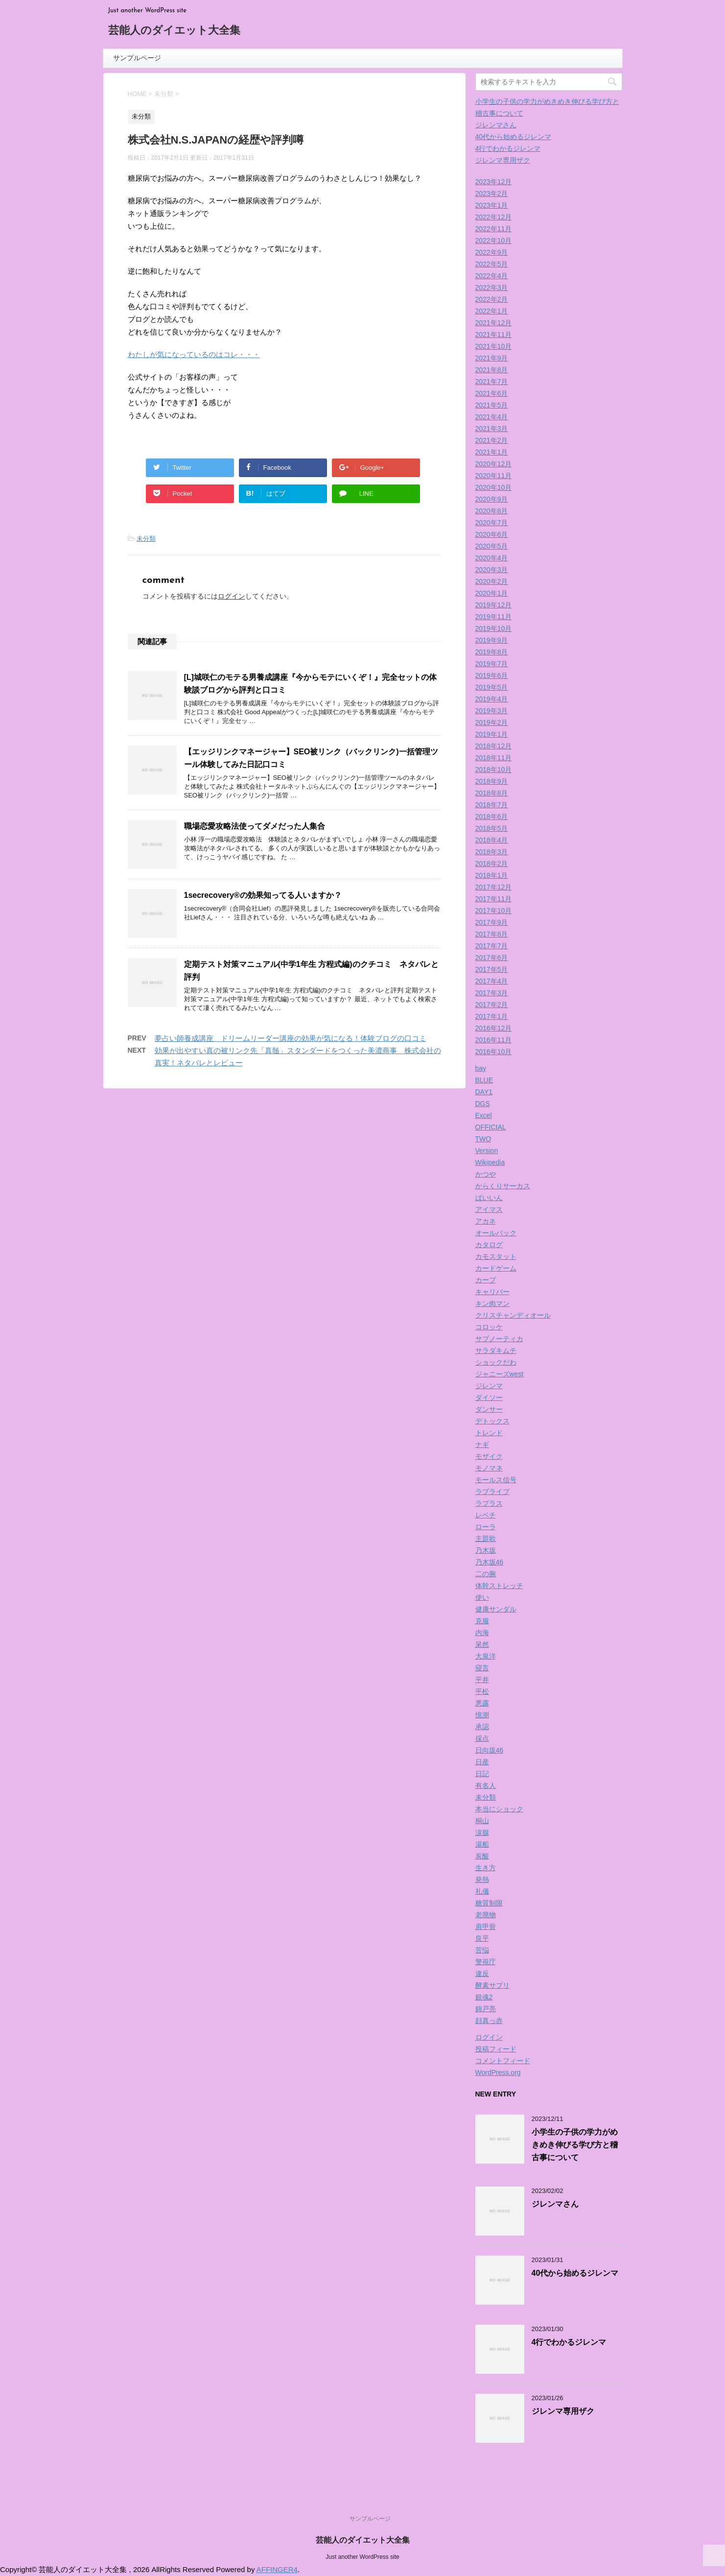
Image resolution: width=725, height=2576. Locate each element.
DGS (482, 1103)
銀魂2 (484, 1997)
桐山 (482, 1821)
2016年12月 (493, 1028)
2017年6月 (491, 958)
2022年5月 (491, 264)
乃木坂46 (489, 1562)
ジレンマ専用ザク (502, 160)
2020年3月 (491, 570)
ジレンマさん (495, 125)
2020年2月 (491, 581)
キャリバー (492, 1292)
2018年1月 (491, 875)
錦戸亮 (485, 2009)
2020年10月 (493, 487)
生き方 (485, 1868)
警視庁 (485, 1962)
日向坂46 (489, 1750)
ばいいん (489, 1198)
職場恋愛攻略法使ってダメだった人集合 (254, 826)
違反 (482, 1973)
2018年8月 (491, 793)
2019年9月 (491, 640)
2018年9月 (491, 781)
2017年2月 (491, 1005)
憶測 (482, 1715)
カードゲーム (495, 1268)
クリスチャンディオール (513, 1315)
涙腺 (482, 1832)
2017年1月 (491, 1016)
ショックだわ (495, 1362)
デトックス (492, 1421)
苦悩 (482, 1950)
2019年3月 (491, 711)
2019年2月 (491, 722)
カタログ (489, 1245)
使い (482, 1597)
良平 (482, 1938)
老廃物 (485, 1915)
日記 (482, 1774)
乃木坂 (485, 1550)
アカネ (485, 1221)
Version (486, 1151)
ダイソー (489, 1397)
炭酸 (482, 1856)
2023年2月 (491, 193)
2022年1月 (491, 311)
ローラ (485, 1527)
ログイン (231, 596)
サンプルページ (137, 58)
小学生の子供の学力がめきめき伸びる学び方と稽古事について (575, 2145)
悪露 (482, 1703)
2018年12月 (493, 746)
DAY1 (484, 1092)
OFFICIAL (490, 1127)
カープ (485, 1280)
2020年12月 (493, 464)
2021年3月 (491, 429)
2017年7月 (491, 946)
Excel (483, 1115)
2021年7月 (491, 381)
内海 (482, 1633)
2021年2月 (491, 440)
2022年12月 (493, 217)
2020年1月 (491, 593)
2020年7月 (491, 523)
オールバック (495, 1233)
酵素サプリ (492, 1985)
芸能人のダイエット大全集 (174, 31)
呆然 (482, 1644)
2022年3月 (491, 287)
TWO (483, 1139)
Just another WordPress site (362, 2556)
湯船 (482, 1844)
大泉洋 (485, 1656)
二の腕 (485, 1574)
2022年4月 (491, 276)
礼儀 (482, 1891)
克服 (482, 1621)
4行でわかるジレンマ (508, 148)
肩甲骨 (485, 1926)
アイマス (489, 1209)
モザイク (489, 1456)
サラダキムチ (495, 1350)
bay (481, 1068)
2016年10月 (493, 1052)
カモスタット (495, 1256)
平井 (482, 1680)
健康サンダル (495, 1609)
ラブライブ (492, 1491)
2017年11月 (493, 899)
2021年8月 (491, 370)
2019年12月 (493, 605)
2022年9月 (491, 252)
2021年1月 (491, 452)
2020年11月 (493, 476)
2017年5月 (491, 969)
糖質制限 (489, 1903)
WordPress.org (498, 2072)
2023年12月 (493, 182)
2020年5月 (491, 546)
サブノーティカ (499, 1339)
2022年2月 (491, 299)
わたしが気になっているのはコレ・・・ (194, 354)
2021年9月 (491, 358)
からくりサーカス (502, 1186)
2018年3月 (491, 852)
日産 (482, 1762)
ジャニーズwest (499, 1374)
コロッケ (489, 1327)
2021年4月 (491, 417)
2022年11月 (493, 229)
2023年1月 (491, 205)
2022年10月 (493, 240)
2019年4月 (491, 699)
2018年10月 (493, 769)
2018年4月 (491, 840)
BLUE (484, 1080)
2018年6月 (491, 816)
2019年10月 (493, 628)
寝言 (482, 1668)
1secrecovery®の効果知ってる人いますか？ (263, 895)
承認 (482, 1727)
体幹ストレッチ (499, 1585)
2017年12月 (493, 887)
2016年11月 (493, 1040)
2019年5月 (491, 687)
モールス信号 (495, 1480)
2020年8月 (491, 511)
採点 (482, 1738)
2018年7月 (491, 805)
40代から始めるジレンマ (513, 137)
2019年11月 (493, 617)
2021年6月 (491, 393)
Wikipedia (490, 1162)
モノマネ (489, 1468)
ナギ (482, 1444)
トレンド (489, 1433)
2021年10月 (493, 346)
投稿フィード (495, 2049)
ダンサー (489, 1409)
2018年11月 (493, 758)
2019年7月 (491, 664)
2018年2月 (491, 863)
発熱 (482, 1879)
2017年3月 (491, 993)
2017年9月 (491, 922)
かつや (485, 1174)
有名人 (485, 1785)
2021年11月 (493, 334)
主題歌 (485, 1538)
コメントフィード (502, 2061)
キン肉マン (492, 1303)
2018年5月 (491, 828)
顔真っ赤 (489, 2020)
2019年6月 (491, 675)
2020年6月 (491, 534)
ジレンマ (489, 1386)
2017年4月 (491, 981)
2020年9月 (491, 499)
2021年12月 (493, 323)
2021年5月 (491, 405)
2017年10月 (493, 911)
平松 (482, 1691)
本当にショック (499, 1809)
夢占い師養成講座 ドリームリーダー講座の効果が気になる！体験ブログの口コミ (290, 1038)
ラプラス (489, 1503)
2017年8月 (491, 934)
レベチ (485, 1515)
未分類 (146, 538)
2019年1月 (491, 734)
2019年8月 (491, 652)
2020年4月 (491, 558)
